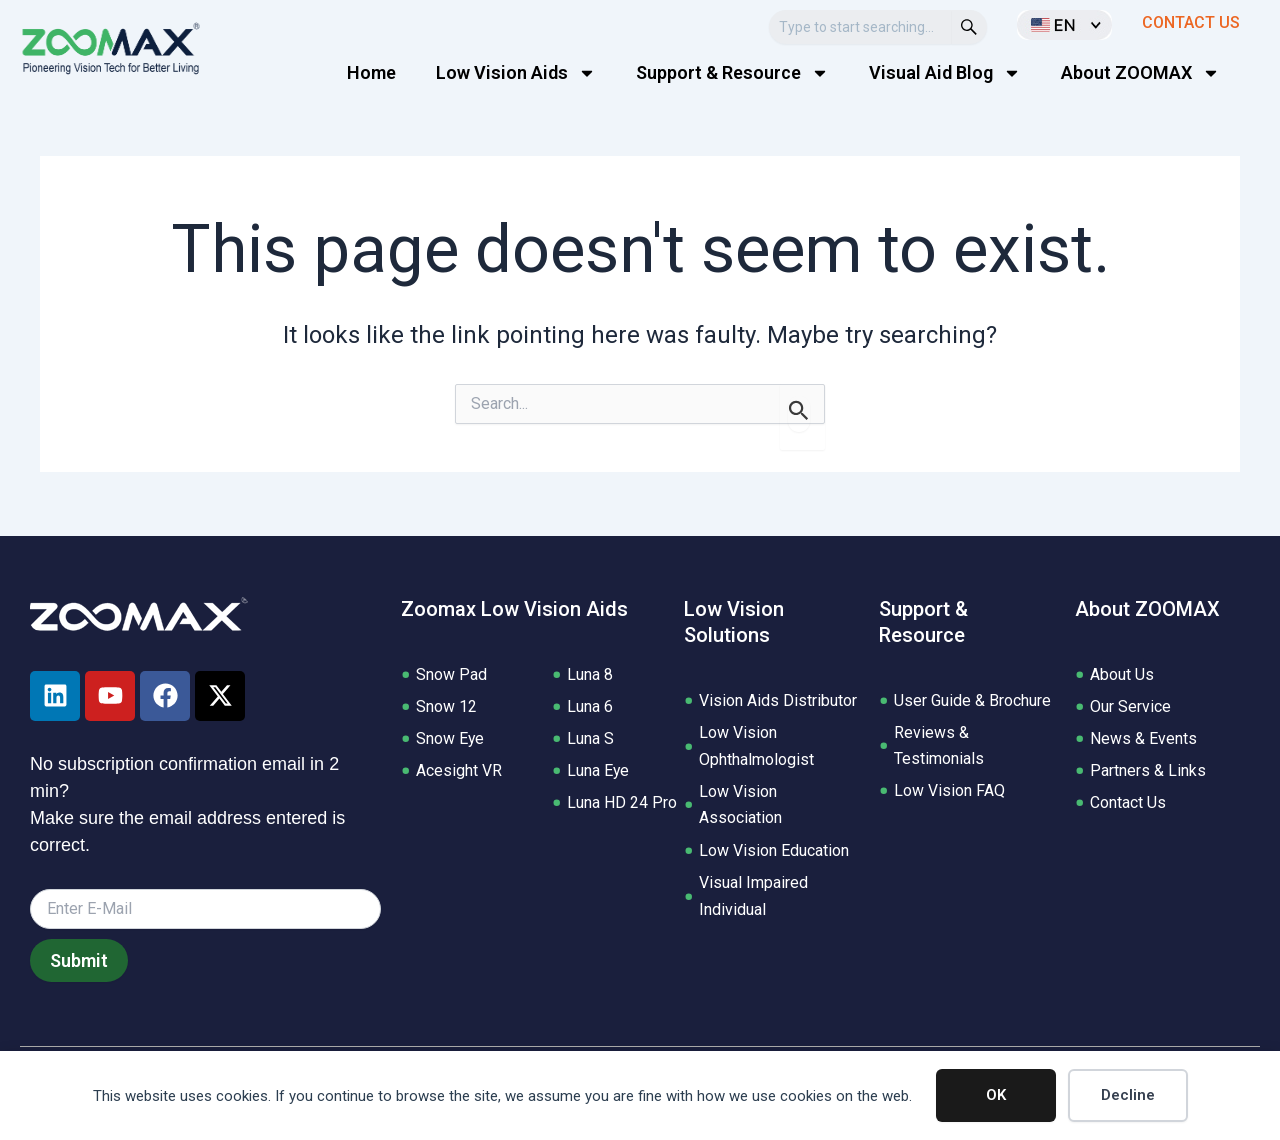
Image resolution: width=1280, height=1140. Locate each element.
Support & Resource (732, 73)
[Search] (969, 27)
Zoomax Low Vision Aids (514, 609)
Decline (1128, 1095)
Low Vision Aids (516, 73)
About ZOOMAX (1140, 73)
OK (996, 1095)
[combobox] (860, 27)
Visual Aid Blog (945, 73)
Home (371, 72)
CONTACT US (1191, 22)
